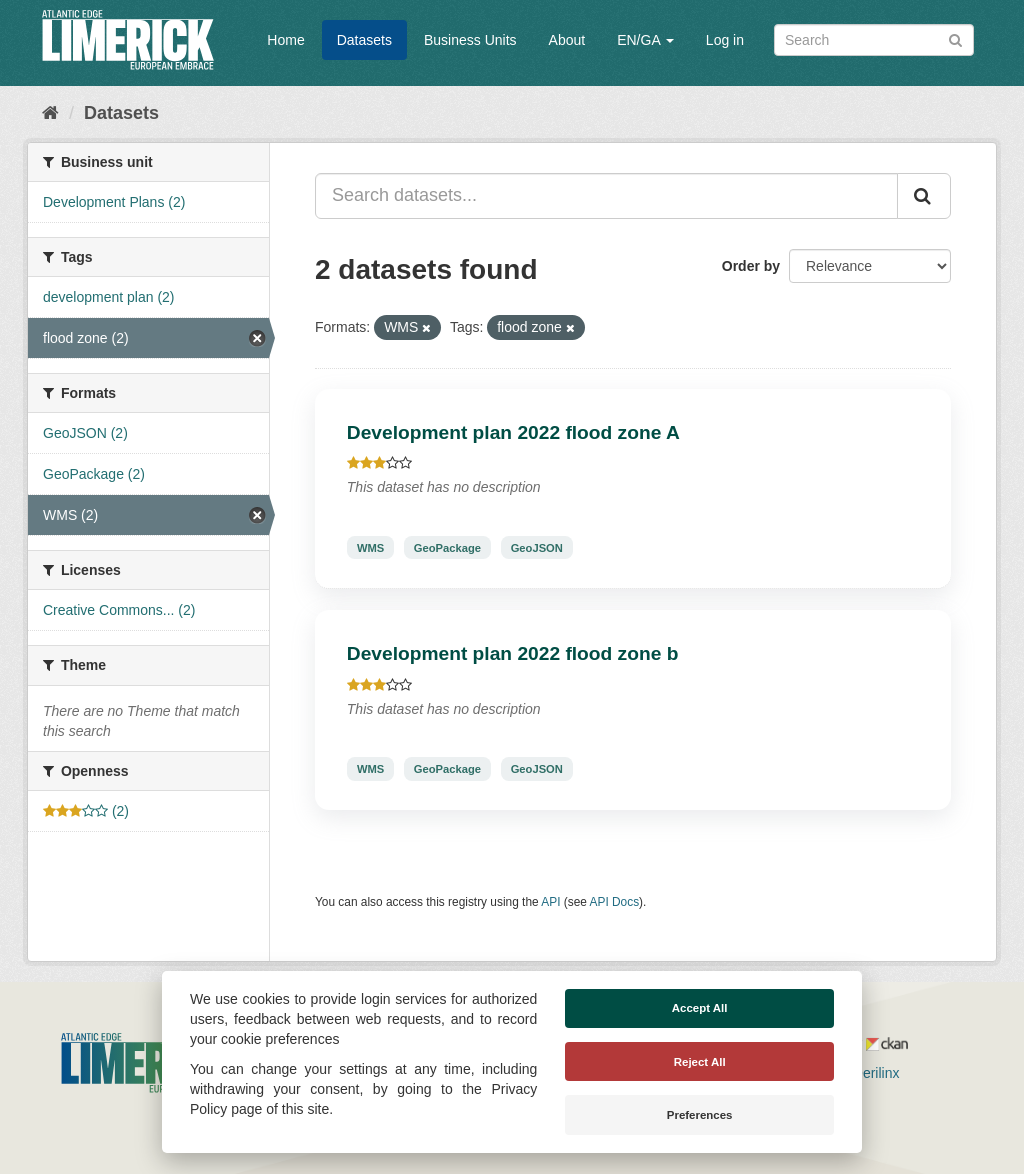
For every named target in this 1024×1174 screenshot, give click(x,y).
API (550, 902)
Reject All (700, 1062)
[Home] (50, 113)
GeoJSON (537, 547)
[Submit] (955, 38)
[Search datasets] (874, 40)
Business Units (470, 40)
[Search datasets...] (606, 196)
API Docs (615, 902)
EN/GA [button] (645, 40)
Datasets (364, 40)
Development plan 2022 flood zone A (513, 432)
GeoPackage (447, 547)
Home (285, 40)
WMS (370, 547)
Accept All (700, 1008)
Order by (751, 266)
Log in (725, 40)
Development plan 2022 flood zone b (513, 653)
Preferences (700, 1115)
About (567, 40)
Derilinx (867, 1073)
